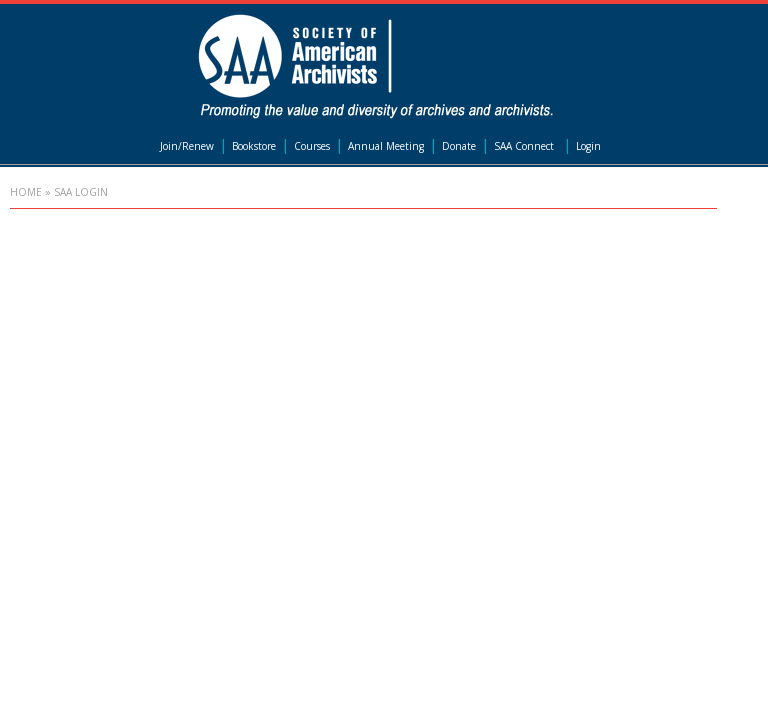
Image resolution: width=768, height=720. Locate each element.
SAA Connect (524, 146)
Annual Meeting (386, 146)
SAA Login (81, 192)
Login (588, 146)
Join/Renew (187, 146)
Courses (312, 146)
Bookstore (254, 146)
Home (26, 192)
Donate (459, 146)
